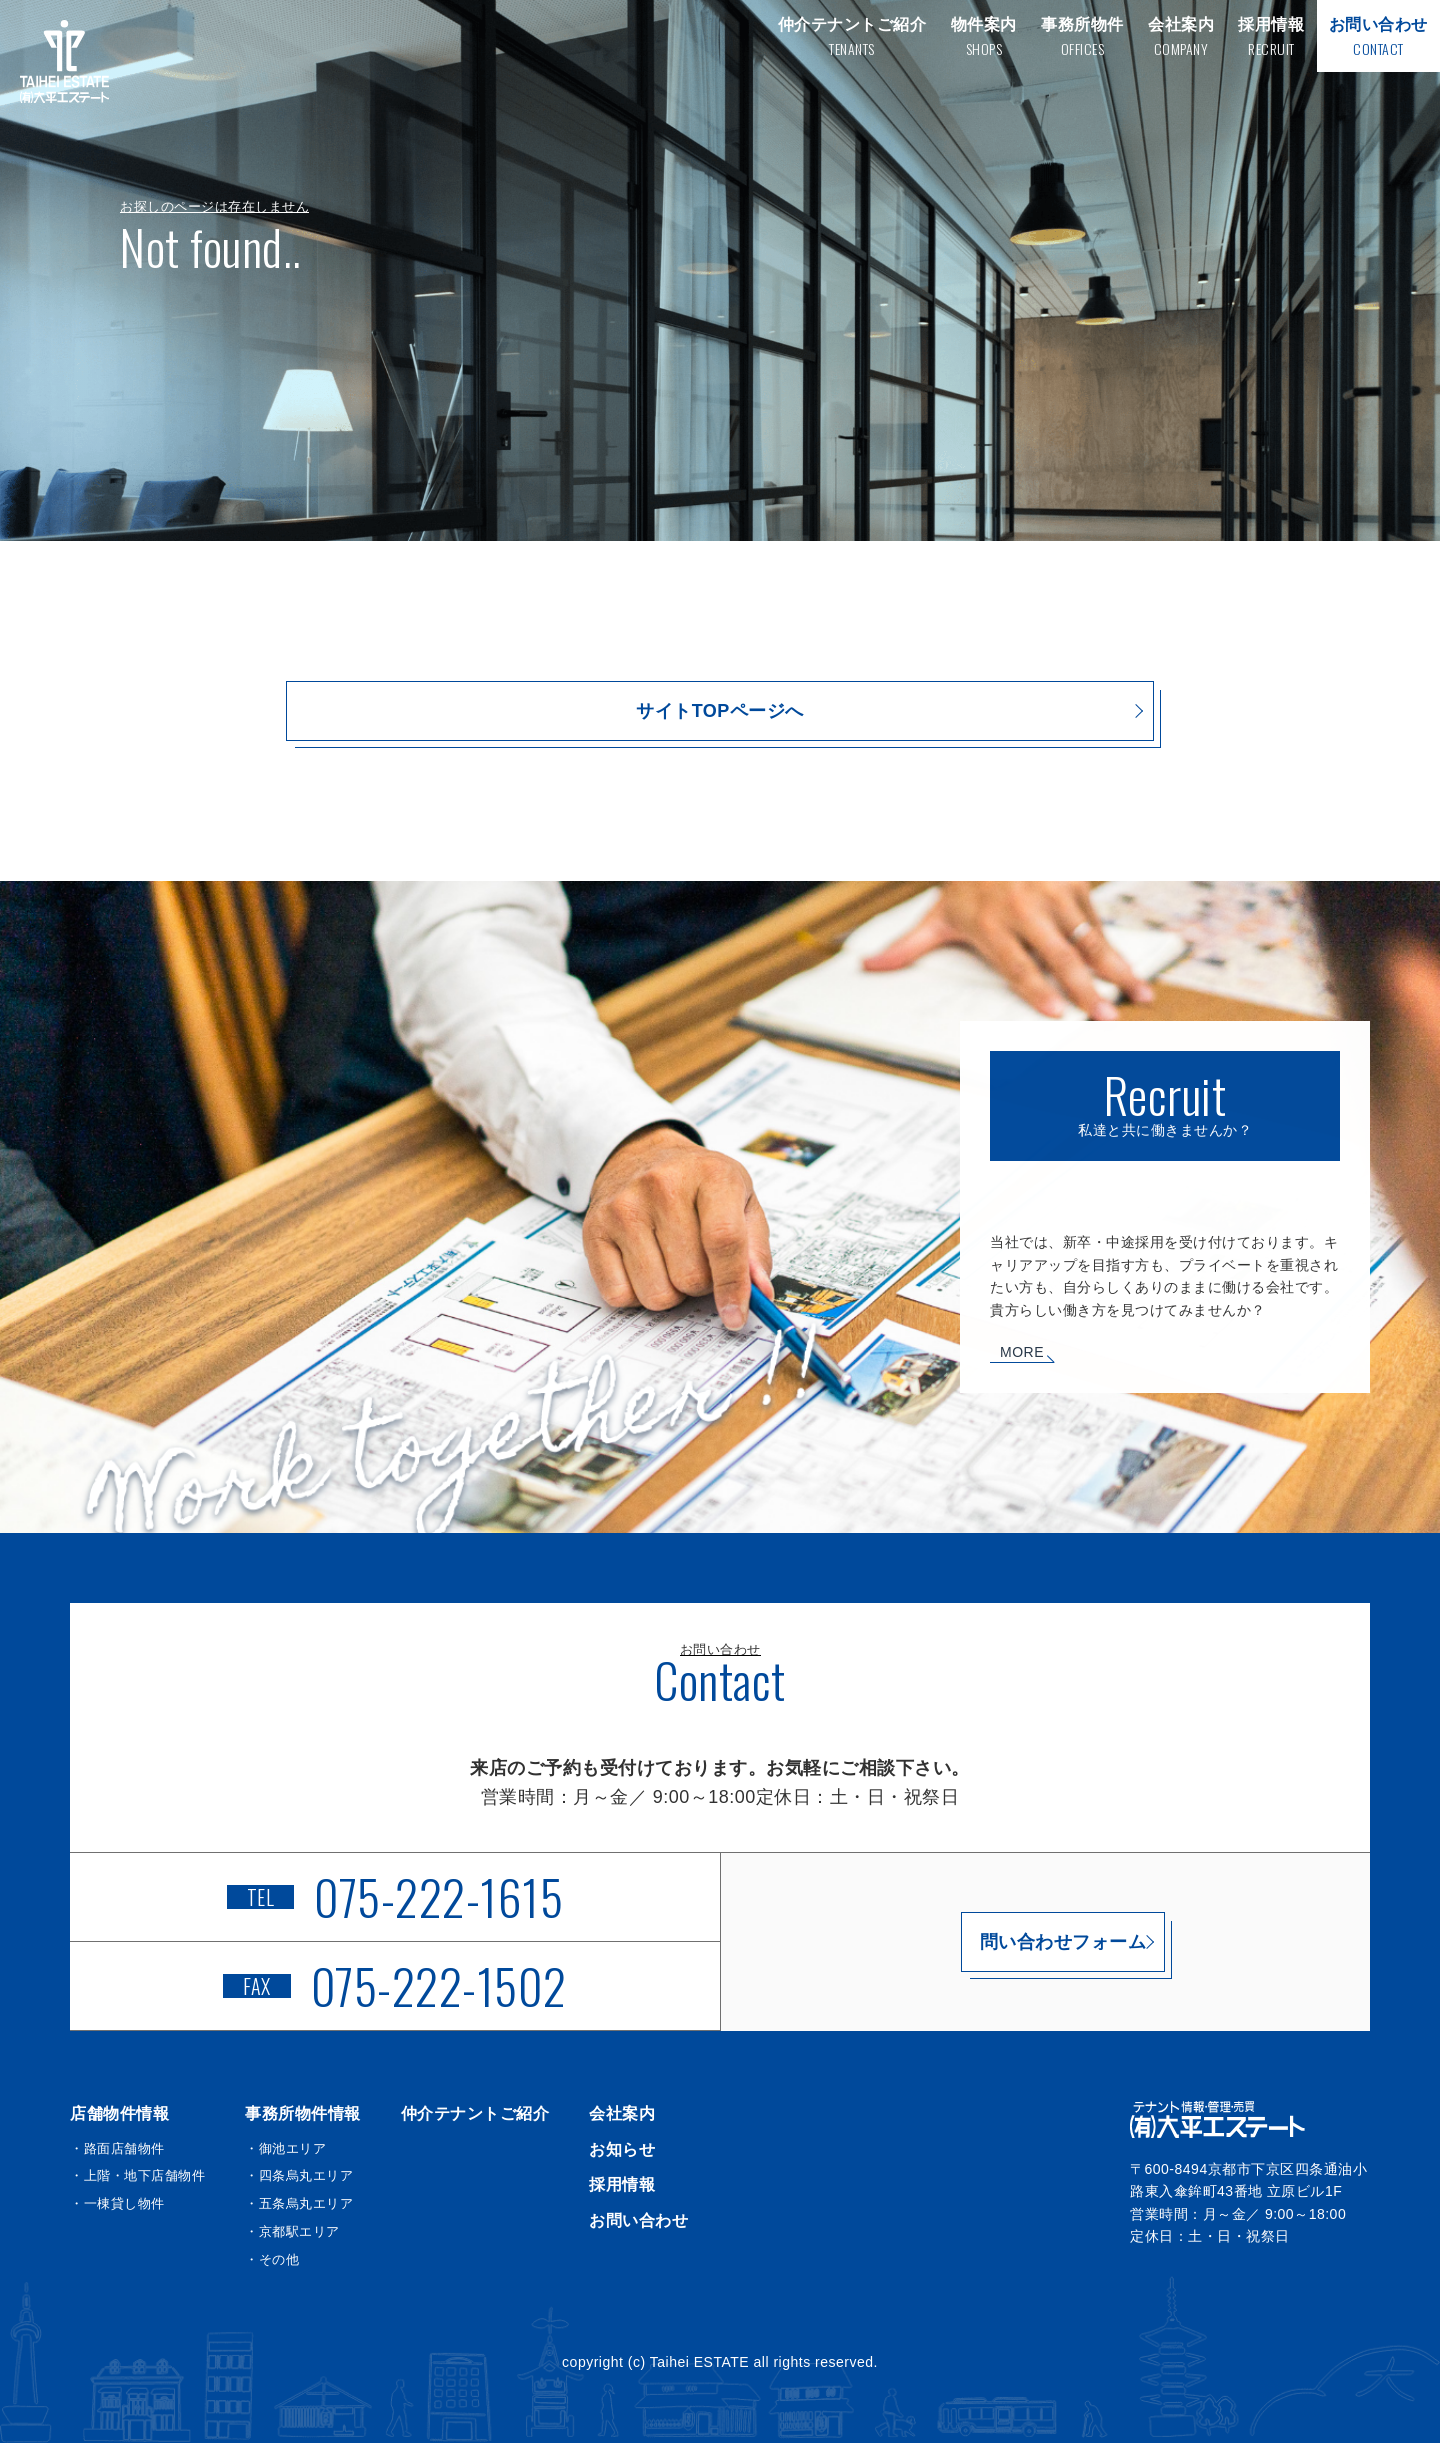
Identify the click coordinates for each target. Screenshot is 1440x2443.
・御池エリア (285, 2148)
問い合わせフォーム (1045, 1942)
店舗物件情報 (119, 2113)
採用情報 (622, 2184)
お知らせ (622, 2149)
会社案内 (622, 2113)
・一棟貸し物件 (117, 2203)
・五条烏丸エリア (299, 2203)
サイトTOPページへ (720, 711)
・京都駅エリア (292, 2231)
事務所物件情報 (303, 2113)
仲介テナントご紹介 (475, 2113)
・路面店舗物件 (117, 2148)
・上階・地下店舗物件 (137, 2175)
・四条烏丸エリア (299, 2175)
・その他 (272, 2259)
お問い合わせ (638, 2220)
